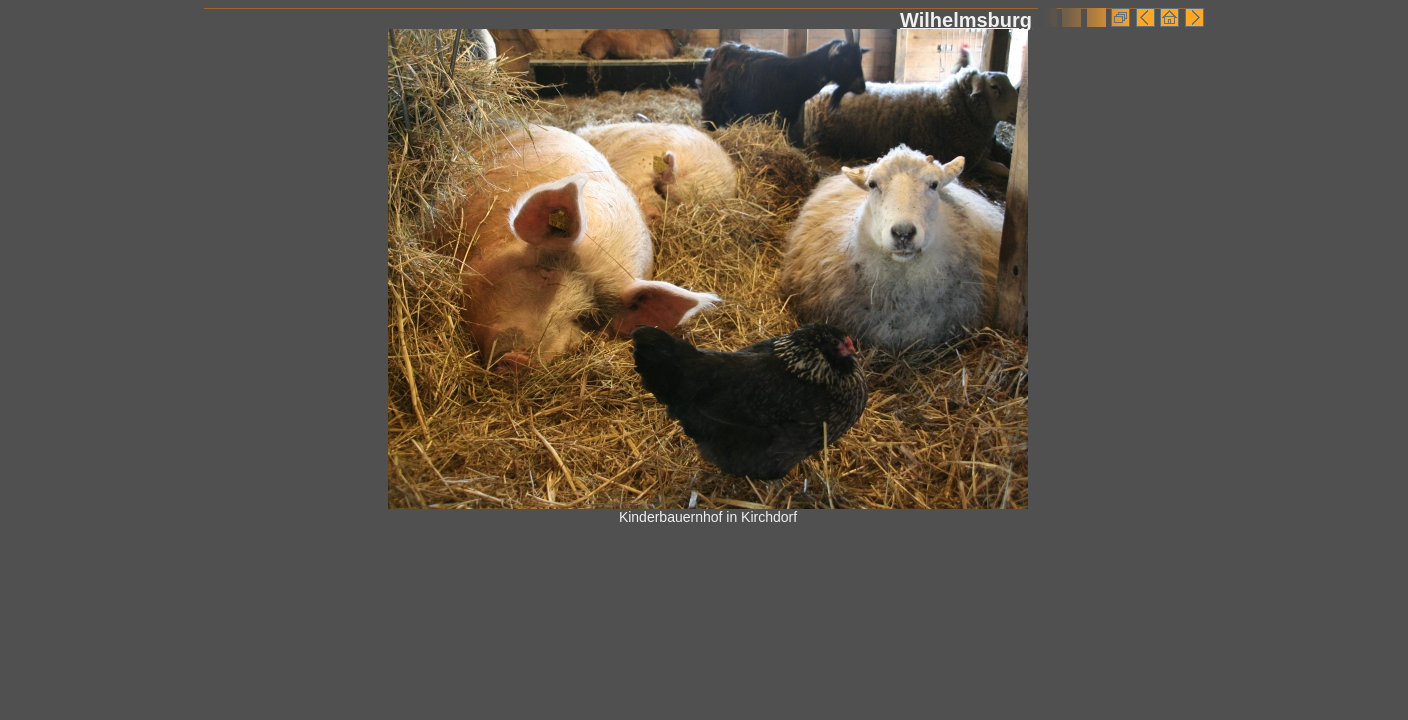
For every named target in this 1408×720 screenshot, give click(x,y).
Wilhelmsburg (966, 20)
